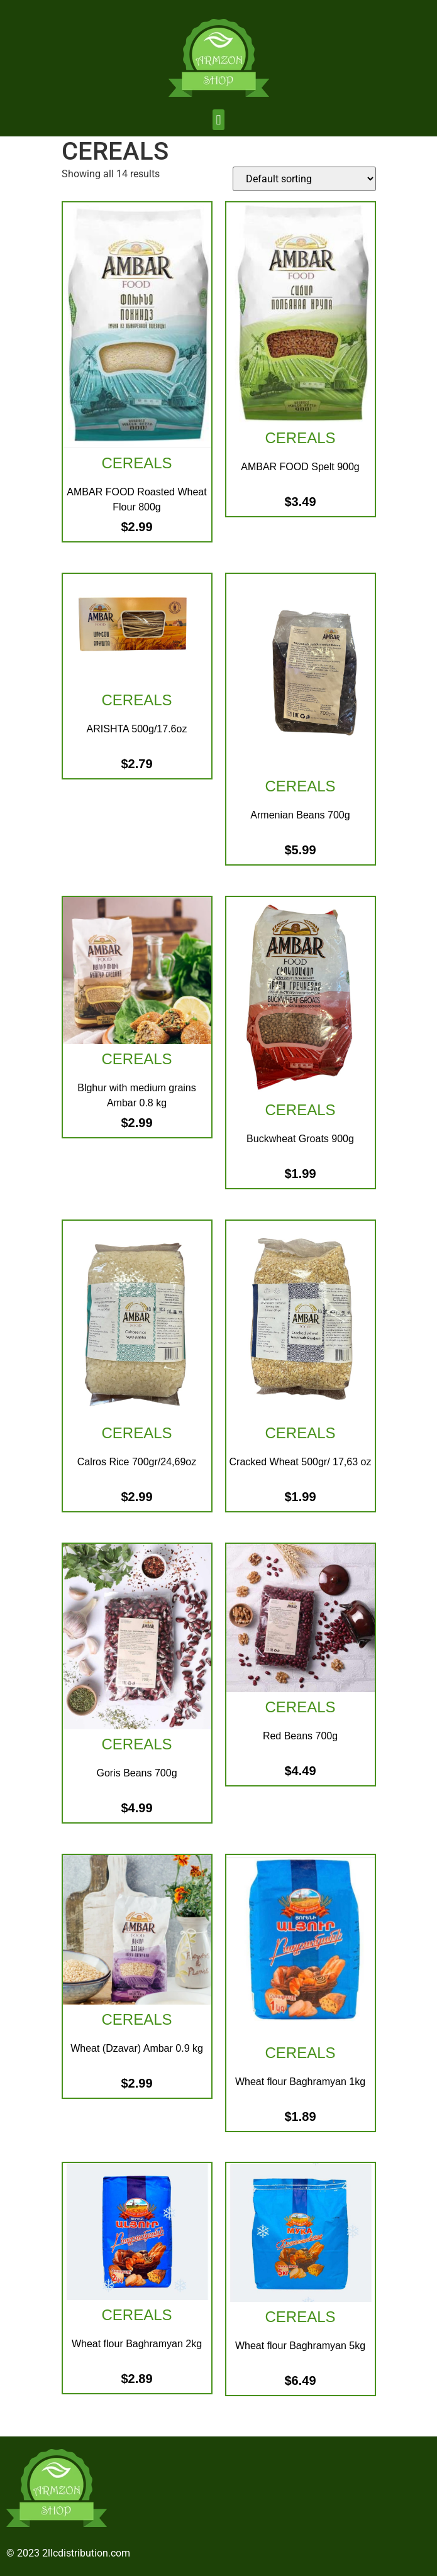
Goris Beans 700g (136, 1773)
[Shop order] (304, 179)
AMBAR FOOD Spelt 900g (300, 466)
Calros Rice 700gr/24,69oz (136, 1461)
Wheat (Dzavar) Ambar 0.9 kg (136, 2048)
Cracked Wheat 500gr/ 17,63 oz (301, 1461)
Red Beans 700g (300, 1736)
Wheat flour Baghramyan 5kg (300, 2345)
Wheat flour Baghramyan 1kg (300, 2081)
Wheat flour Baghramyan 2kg (137, 2343)
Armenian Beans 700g (300, 815)
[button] (218, 119)
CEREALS (136, 462)
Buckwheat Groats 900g (300, 1138)
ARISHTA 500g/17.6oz (137, 729)
